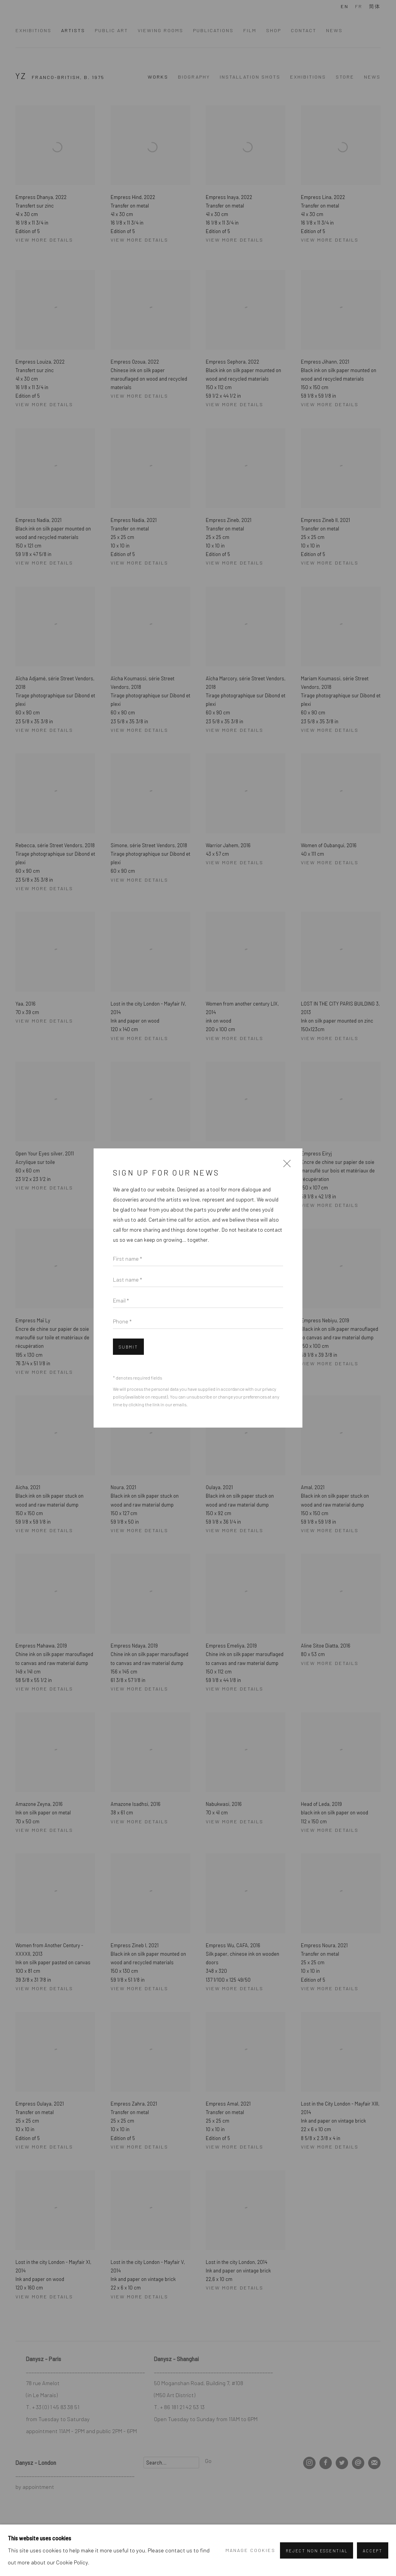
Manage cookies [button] (250, 2550)
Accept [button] (372, 2550)
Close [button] (285, 1166)
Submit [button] (128, 1346)
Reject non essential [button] (316, 2550)
